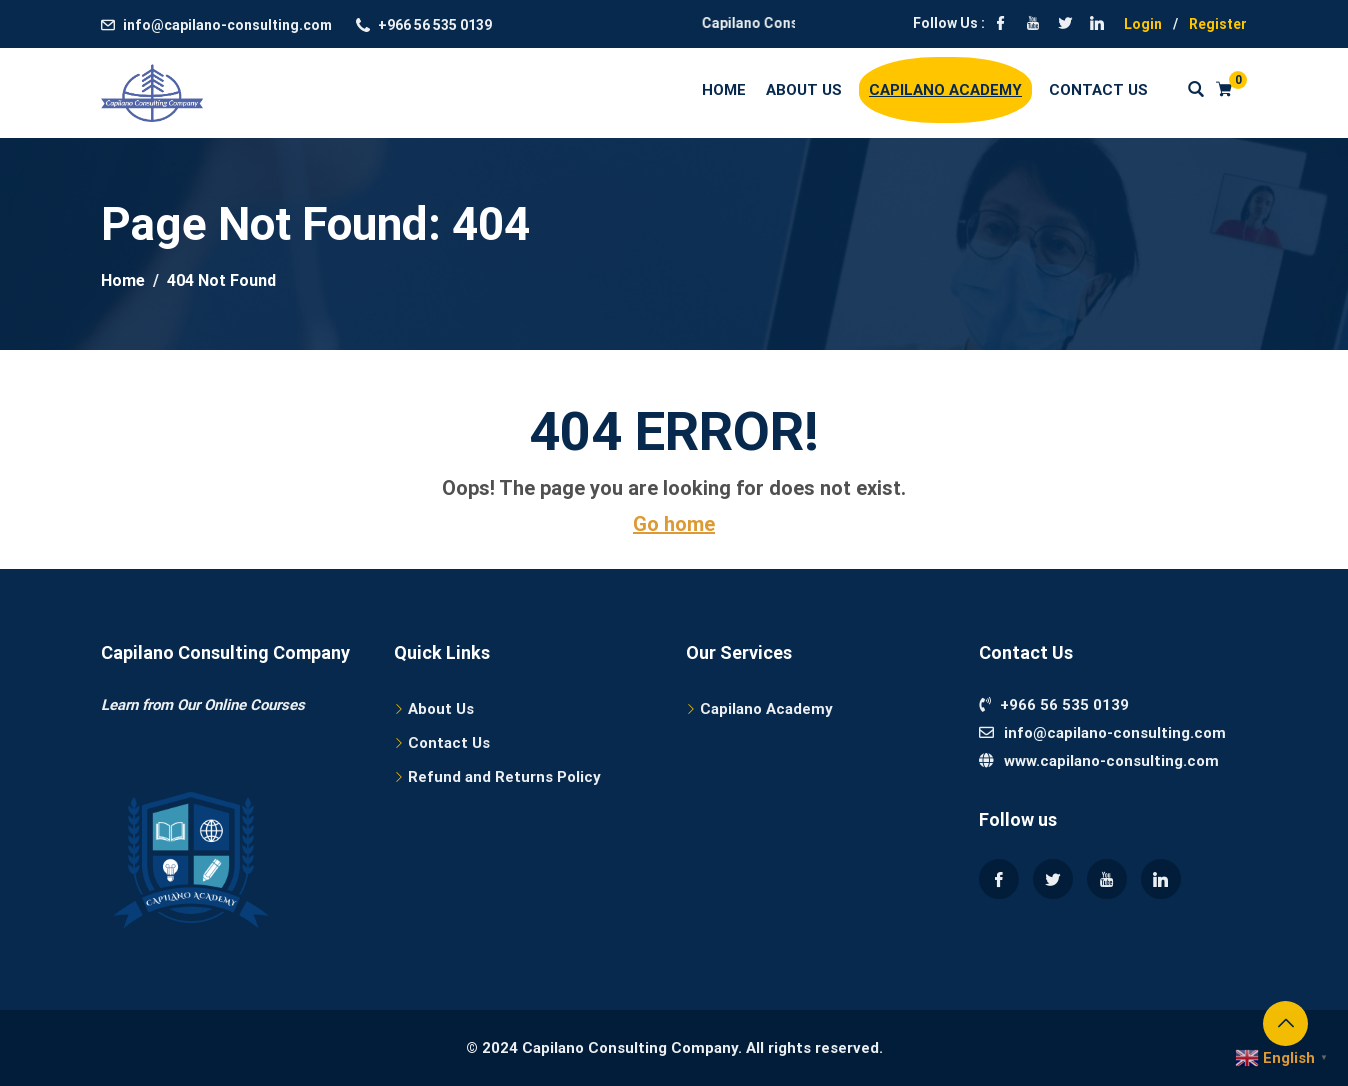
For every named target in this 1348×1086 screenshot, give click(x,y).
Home (724, 90)
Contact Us (1098, 90)
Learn (119, 705)
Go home (674, 524)
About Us (804, 90)
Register (1218, 24)
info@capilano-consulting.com (227, 25)
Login (1143, 24)
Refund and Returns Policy (504, 777)
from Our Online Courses (221, 705)
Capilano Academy (945, 90)
